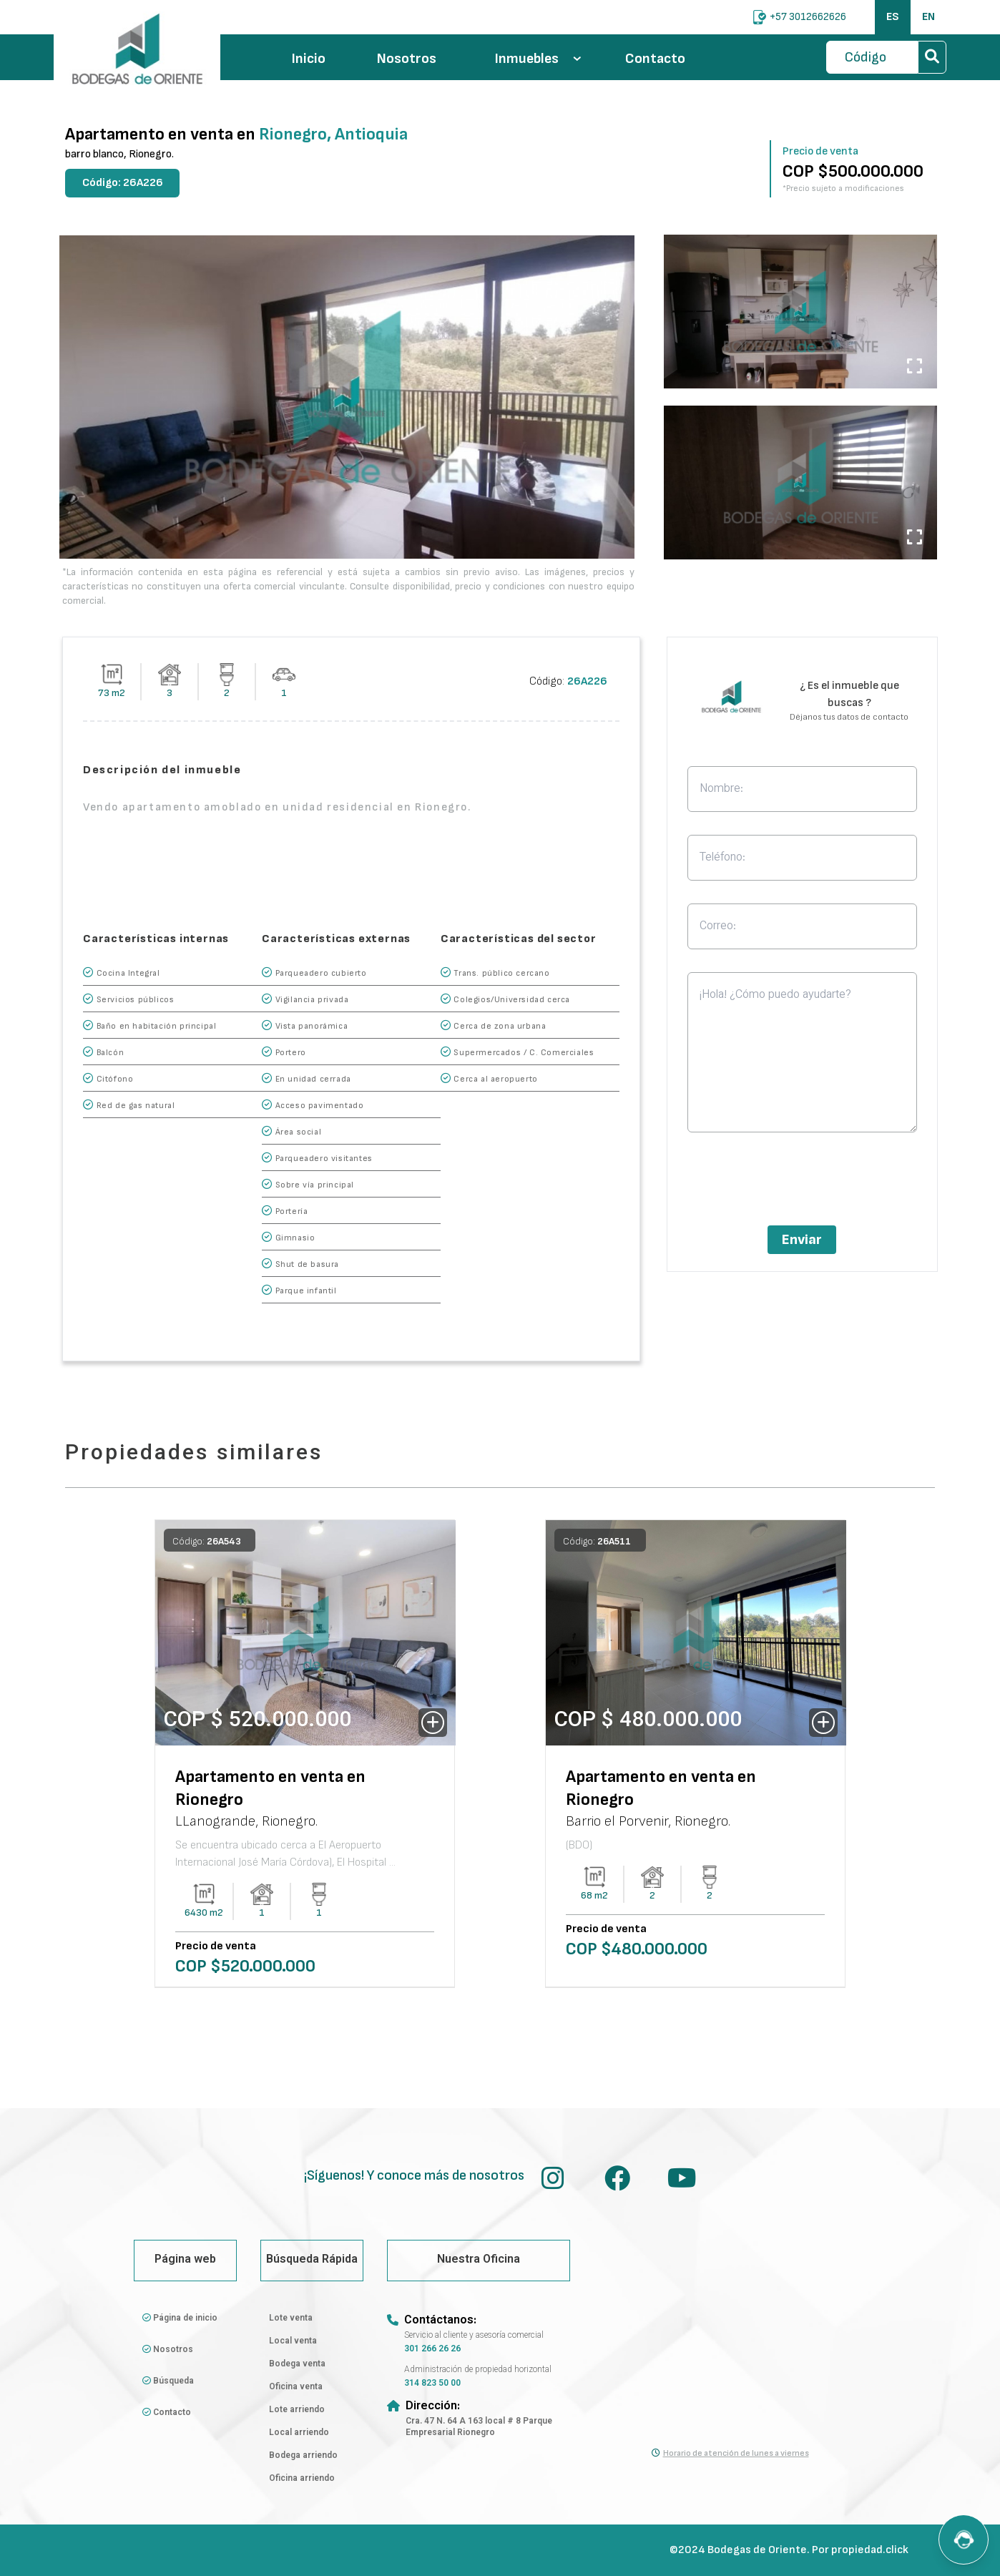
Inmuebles (538, 58)
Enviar (802, 1239)
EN (928, 17)
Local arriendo (299, 2433)
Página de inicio (179, 2318)
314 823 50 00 (432, 2383)
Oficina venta (296, 2387)
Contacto (655, 58)
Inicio (308, 58)
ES (892, 17)
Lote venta (291, 2318)
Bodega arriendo (303, 2456)
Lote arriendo (297, 2410)
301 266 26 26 (432, 2349)
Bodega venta (297, 2364)
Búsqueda (168, 2381)
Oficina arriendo (302, 2478)
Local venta (293, 2341)
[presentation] (802, 1183)
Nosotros (406, 58)
